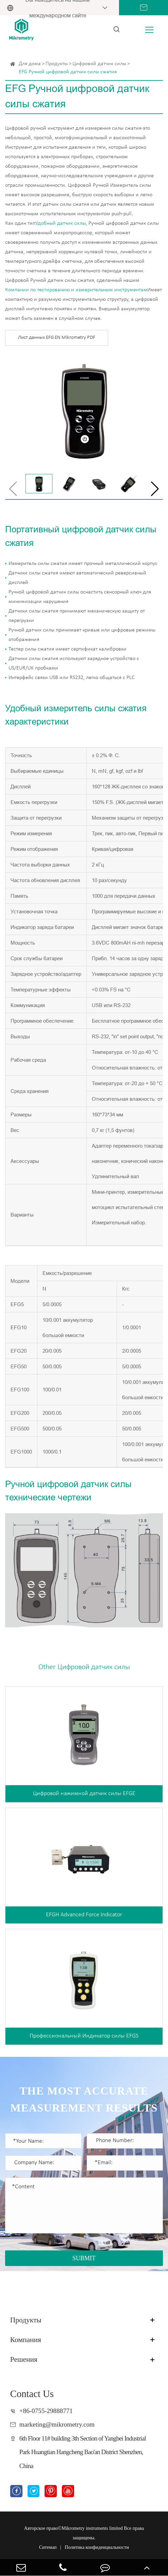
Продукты (57, 64)
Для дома (30, 64)
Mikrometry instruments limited (92, 2528)
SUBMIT (84, 2258)
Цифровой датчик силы (99, 64)
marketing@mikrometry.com (57, 2424)
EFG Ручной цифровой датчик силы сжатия (68, 72)
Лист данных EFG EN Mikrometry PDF (56, 337)
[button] (154, 488)
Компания (25, 2340)
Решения (23, 2359)
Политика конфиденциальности (97, 2547)
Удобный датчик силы (60, 223)
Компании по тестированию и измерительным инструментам (76, 290)
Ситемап (47, 2547)
